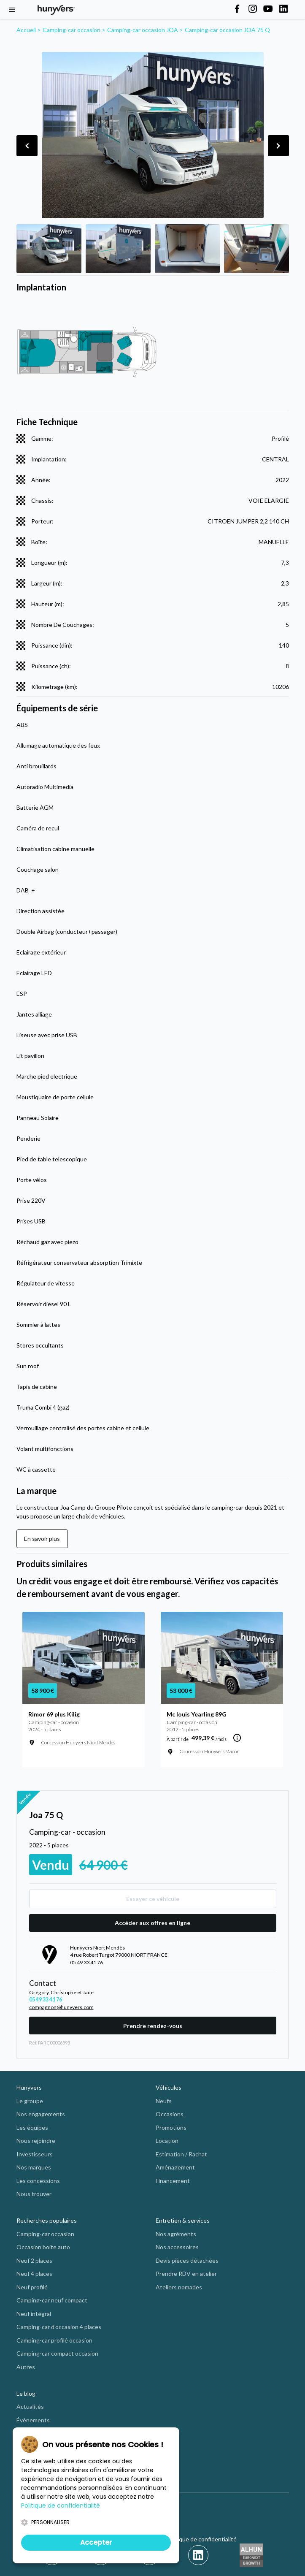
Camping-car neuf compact (51, 2300)
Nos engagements (40, 2114)
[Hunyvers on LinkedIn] (283, 9)
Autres (25, 2366)
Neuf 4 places (34, 2273)
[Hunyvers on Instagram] (252, 9)
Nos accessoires (177, 2247)
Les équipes (32, 2127)
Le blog (25, 2393)
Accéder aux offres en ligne (152, 1922)
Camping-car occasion (45, 2233)
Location (167, 2140)
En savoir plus (42, 1538)
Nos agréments (176, 2233)
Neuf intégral (33, 2313)
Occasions (170, 2114)
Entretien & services (183, 2220)
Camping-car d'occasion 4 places (58, 2326)
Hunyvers (29, 2087)
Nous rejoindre (35, 2140)
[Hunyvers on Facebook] (237, 9)
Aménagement (175, 2167)
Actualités (30, 2406)
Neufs (164, 2100)
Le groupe (29, 2100)
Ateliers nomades (179, 2287)
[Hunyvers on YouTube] (267, 9)
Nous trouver (33, 2193)
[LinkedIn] (198, 2555)
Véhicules (168, 2087)
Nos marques (33, 2167)
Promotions (171, 2127)
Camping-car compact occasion (57, 2353)
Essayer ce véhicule (152, 1898)
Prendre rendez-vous (152, 2025)
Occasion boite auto (43, 2247)
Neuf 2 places (34, 2260)
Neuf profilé (32, 2287)
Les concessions (38, 2180)
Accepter (96, 2542)
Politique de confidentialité (201, 2539)
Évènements (33, 2420)
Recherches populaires (46, 2220)
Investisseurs (34, 2154)
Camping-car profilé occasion (54, 2340)
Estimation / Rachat (181, 2154)
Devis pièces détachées (187, 2260)
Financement (173, 2180)
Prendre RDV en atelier (186, 2273)
